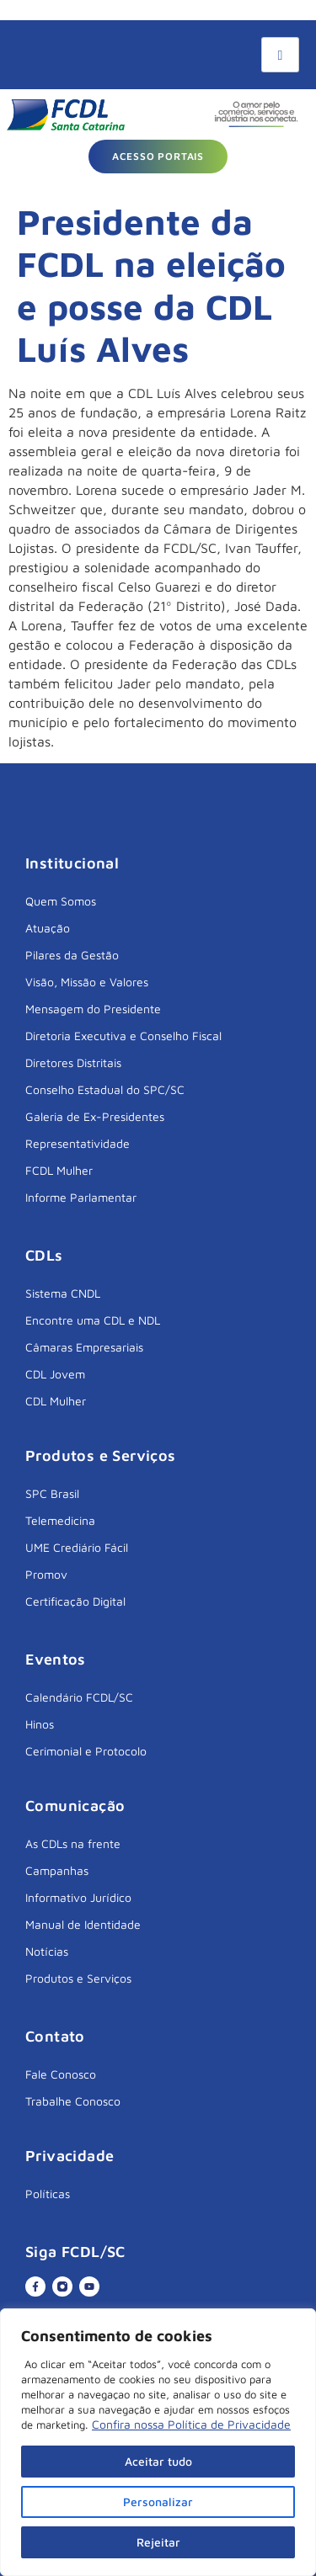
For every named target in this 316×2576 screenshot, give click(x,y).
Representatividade (77, 1143)
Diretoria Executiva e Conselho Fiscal (123, 1035)
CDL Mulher (55, 1401)
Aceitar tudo (158, 2461)
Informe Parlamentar (81, 1197)
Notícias (46, 1951)
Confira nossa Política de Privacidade (191, 2424)
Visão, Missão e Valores (86, 982)
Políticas (47, 2193)
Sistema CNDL (62, 1293)
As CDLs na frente (73, 1843)
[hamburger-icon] (280, 54)
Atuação (47, 928)
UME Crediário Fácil (76, 1547)
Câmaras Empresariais (84, 1347)
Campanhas (56, 1870)
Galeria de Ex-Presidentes (94, 1116)
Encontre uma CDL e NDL (92, 1320)
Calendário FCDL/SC (79, 1697)
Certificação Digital (75, 1601)
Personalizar (158, 2501)
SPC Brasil (52, 1493)
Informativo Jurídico (78, 1897)
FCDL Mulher (59, 1170)
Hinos (39, 1724)
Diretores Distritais (73, 1062)
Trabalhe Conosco (73, 2101)
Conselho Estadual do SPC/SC (105, 1089)
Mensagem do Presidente (93, 1008)
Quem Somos (60, 901)
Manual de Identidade (83, 1924)
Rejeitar (158, 2542)
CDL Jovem (55, 1374)
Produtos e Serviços (78, 1978)
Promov (46, 1574)
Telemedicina (60, 1520)
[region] (158, 2442)
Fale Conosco (60, 2074)
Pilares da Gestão (72, 955)
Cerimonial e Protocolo (86, 1751)
